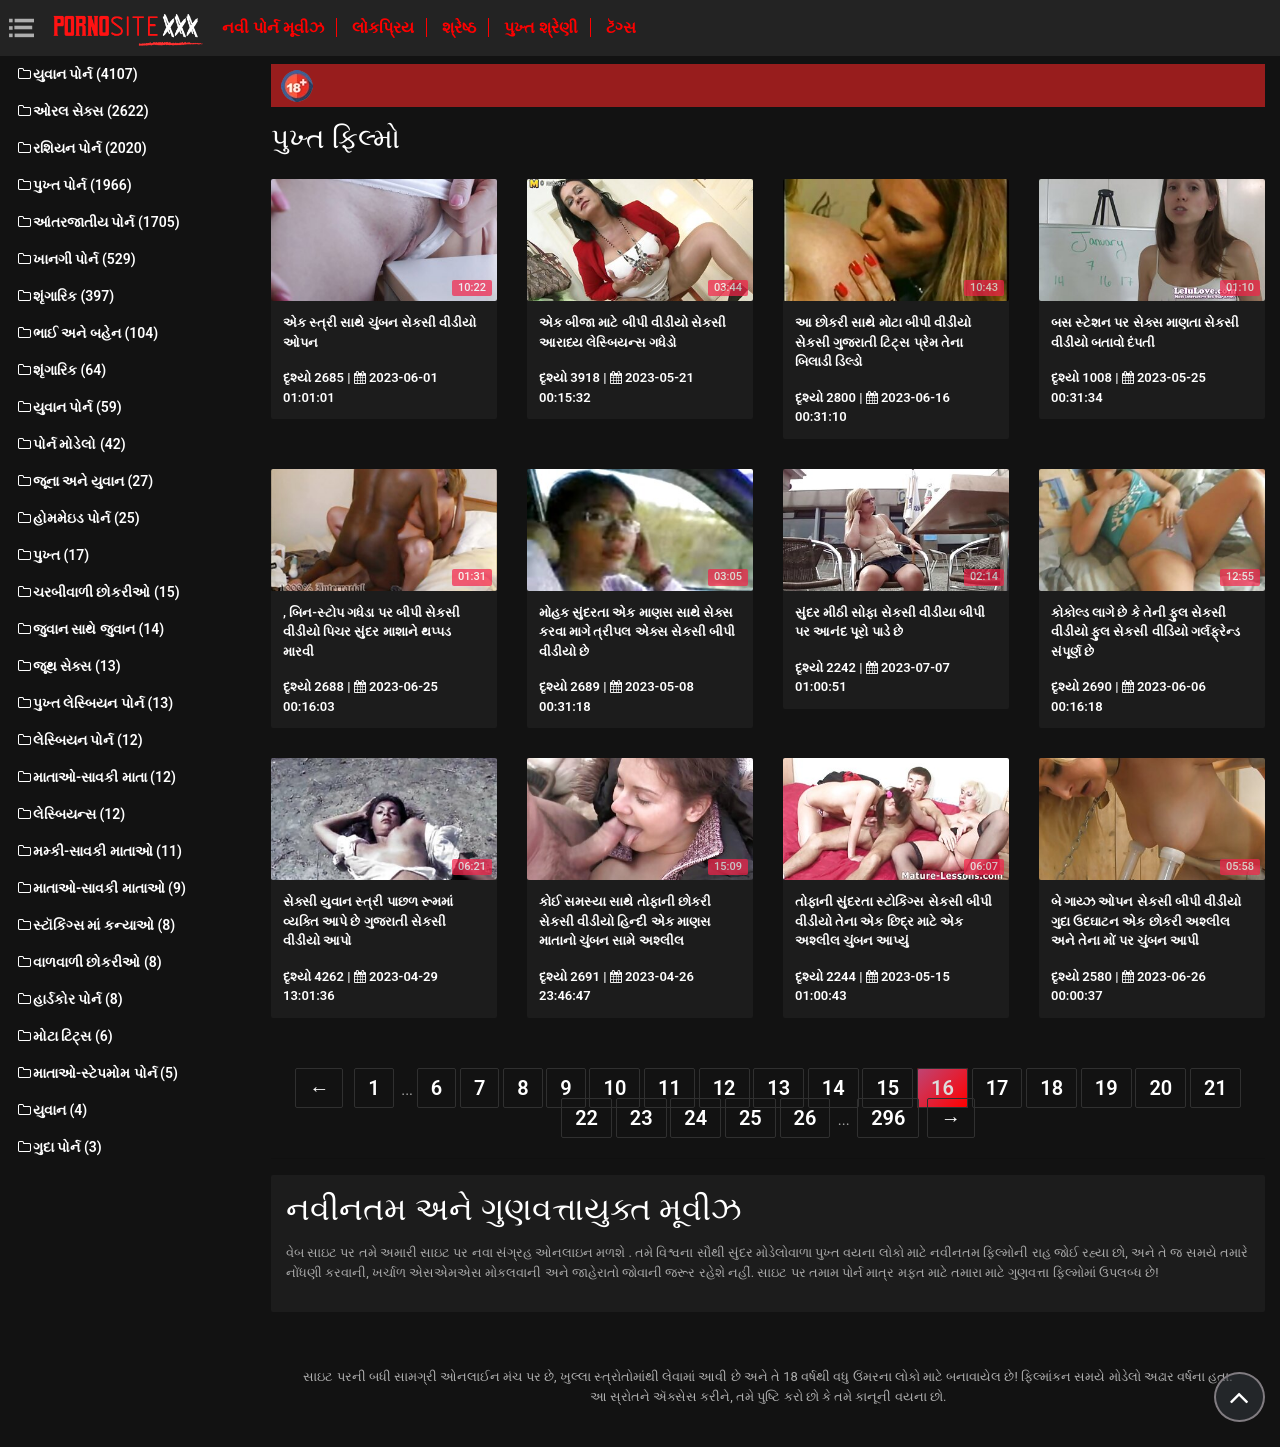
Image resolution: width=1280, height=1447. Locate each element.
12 (724, 1088)
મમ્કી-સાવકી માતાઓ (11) (98, 851)
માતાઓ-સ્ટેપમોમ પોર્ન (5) (96, 1073)
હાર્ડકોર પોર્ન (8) (69, 999)
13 (778, 1088)
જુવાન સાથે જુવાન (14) (89, 629)
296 (888, 1118)
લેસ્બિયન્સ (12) (70, 814)
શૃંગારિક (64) (60, 370)
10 (614, 1088)
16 (942, 1088)
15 (887, 1088)
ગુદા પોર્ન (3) (58, 1147)
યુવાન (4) (51, 1110)
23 (641, 1118)
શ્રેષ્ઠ (461, 27)
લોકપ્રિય (385, 27)
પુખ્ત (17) (52, 555)
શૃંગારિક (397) (64, 296)
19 (1106, 1088)
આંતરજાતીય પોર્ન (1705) (97, 222)
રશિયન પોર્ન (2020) (81, 148)
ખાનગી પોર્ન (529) (75, 259)
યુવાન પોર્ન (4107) (76, 74)
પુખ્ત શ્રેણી (543, 27)
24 (695, 1118)
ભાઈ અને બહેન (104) (86, 333)
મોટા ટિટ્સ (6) (64, 1036)
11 (669, 1088)
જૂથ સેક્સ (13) (68, 666)
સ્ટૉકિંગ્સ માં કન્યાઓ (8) (95, 925)
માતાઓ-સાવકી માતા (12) (95, 777)
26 (805, 1118)
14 (833, 1088)
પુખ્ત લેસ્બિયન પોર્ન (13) (94, 703)
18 (1051, 1088)
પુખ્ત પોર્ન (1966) (73, 185)
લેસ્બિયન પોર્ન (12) (79, 740)
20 (1160, 1088)
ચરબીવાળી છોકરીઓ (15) (97, 592)
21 (1215, 1088)
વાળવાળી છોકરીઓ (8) (88, 962)
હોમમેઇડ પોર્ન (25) (77, 518)
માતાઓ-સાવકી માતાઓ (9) (100, 888)
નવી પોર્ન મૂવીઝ (275, 27)
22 (586, 1118)
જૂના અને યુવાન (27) (84, 481)
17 (997, 1088)
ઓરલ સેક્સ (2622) (82, 111)
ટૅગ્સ (621, 27)
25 (750, 1118)
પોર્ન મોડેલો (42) (70, 444)
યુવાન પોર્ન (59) (68, 407)
